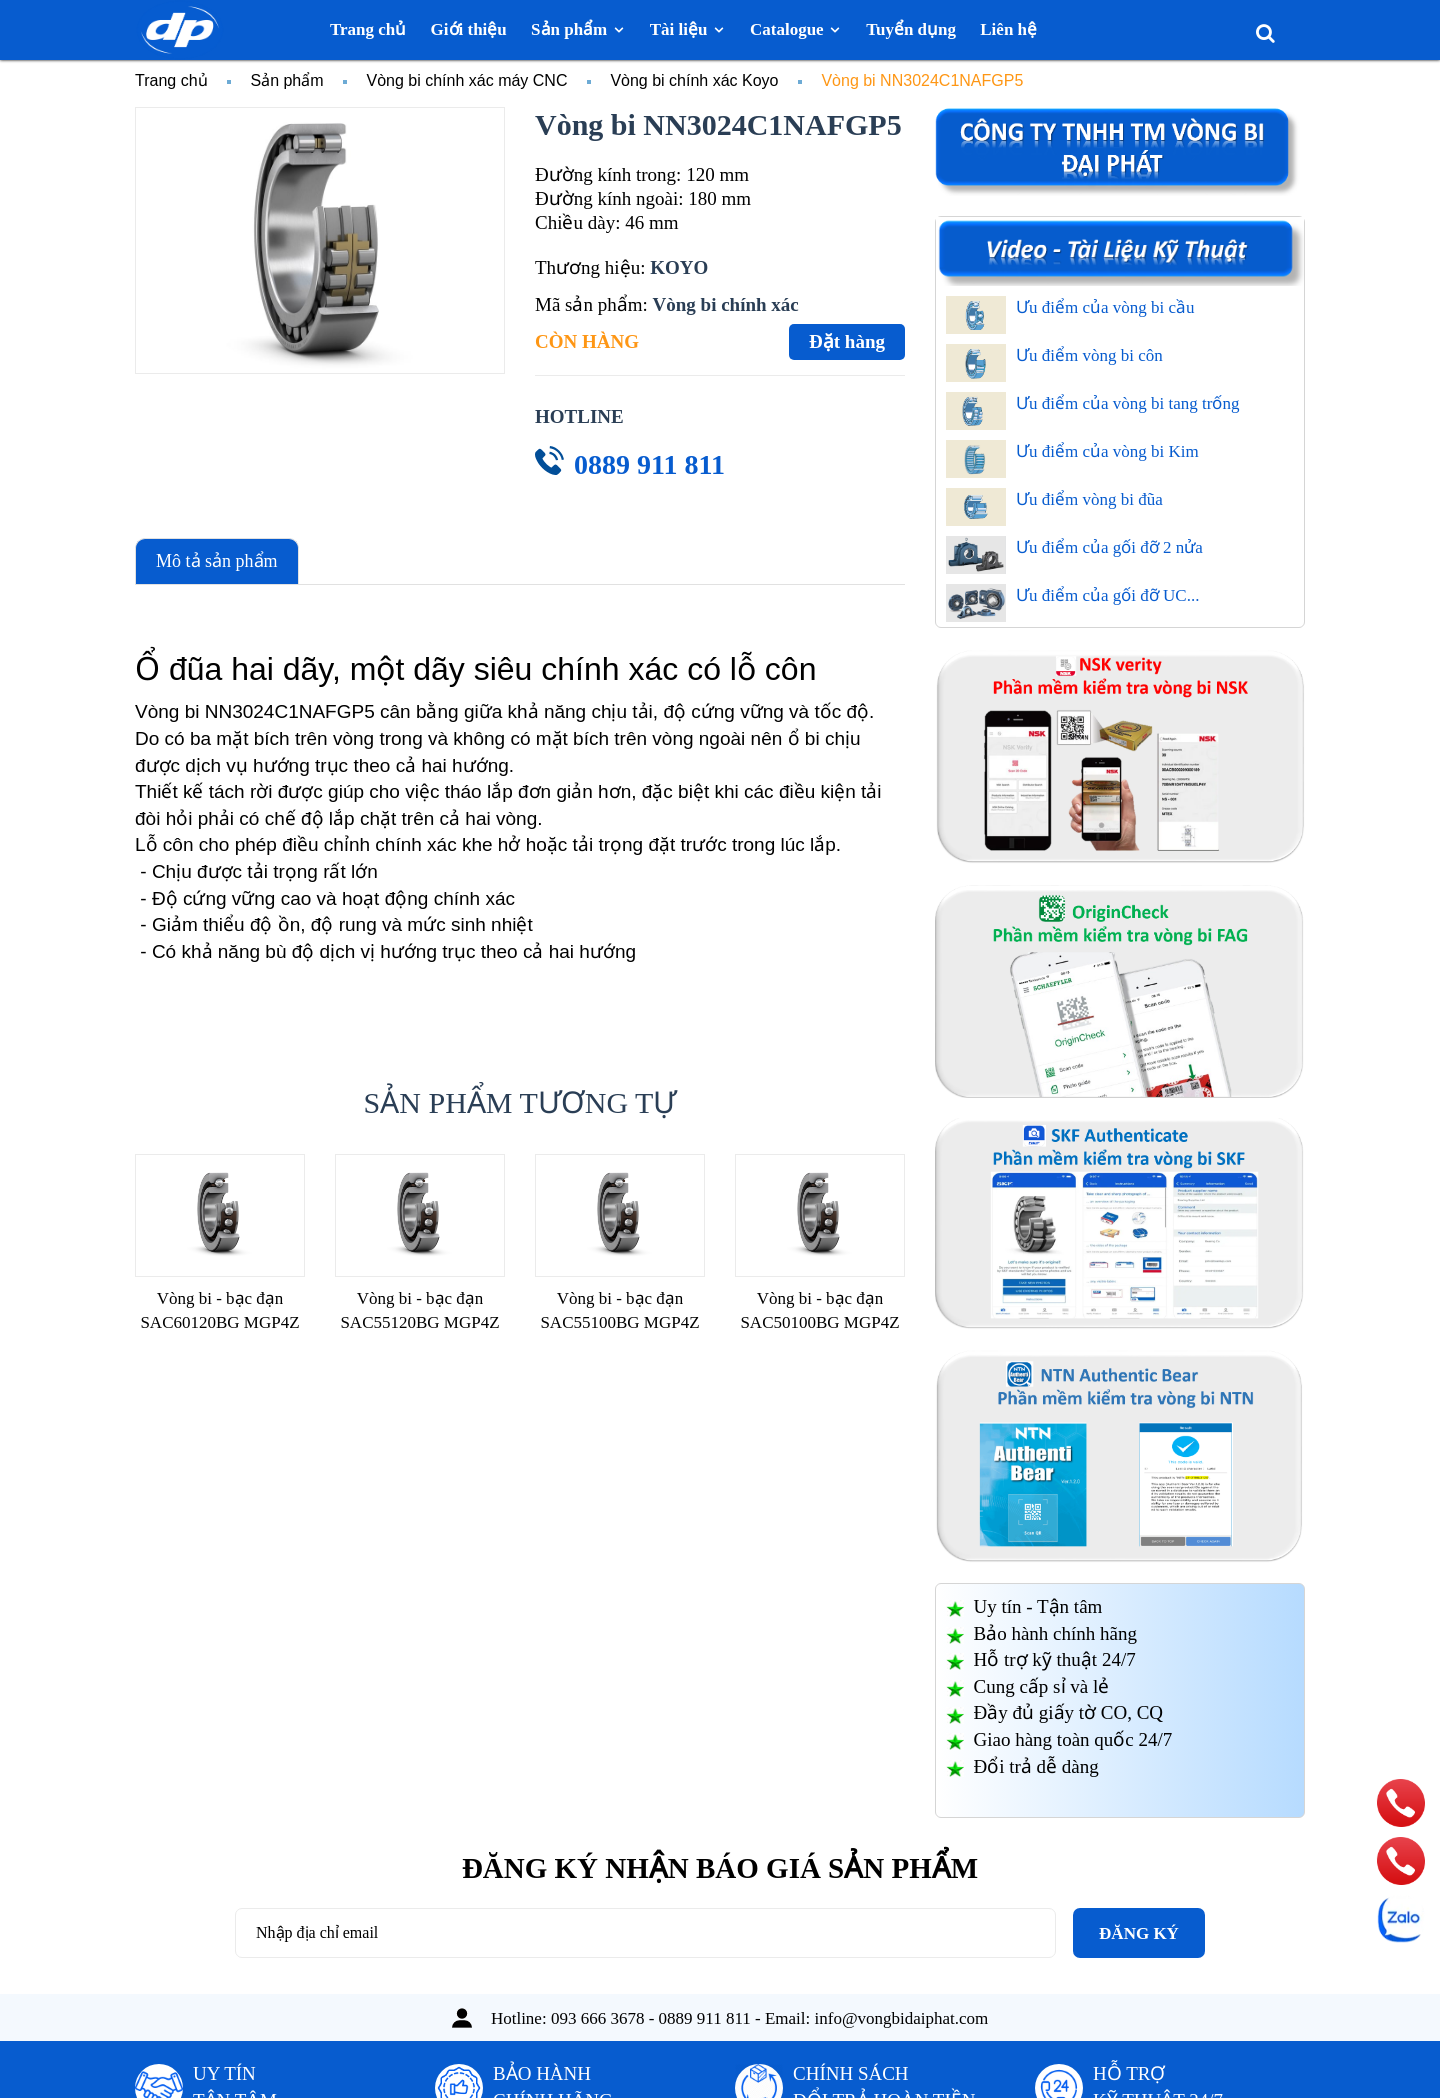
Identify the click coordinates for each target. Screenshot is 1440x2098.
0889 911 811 (649, 464)
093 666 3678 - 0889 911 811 (651, 2018)
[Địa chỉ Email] (645, 1933)
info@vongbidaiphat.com (902, 2018)
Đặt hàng (847, 341)
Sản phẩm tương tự (520, 1102)
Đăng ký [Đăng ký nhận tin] (1139, 1933)
